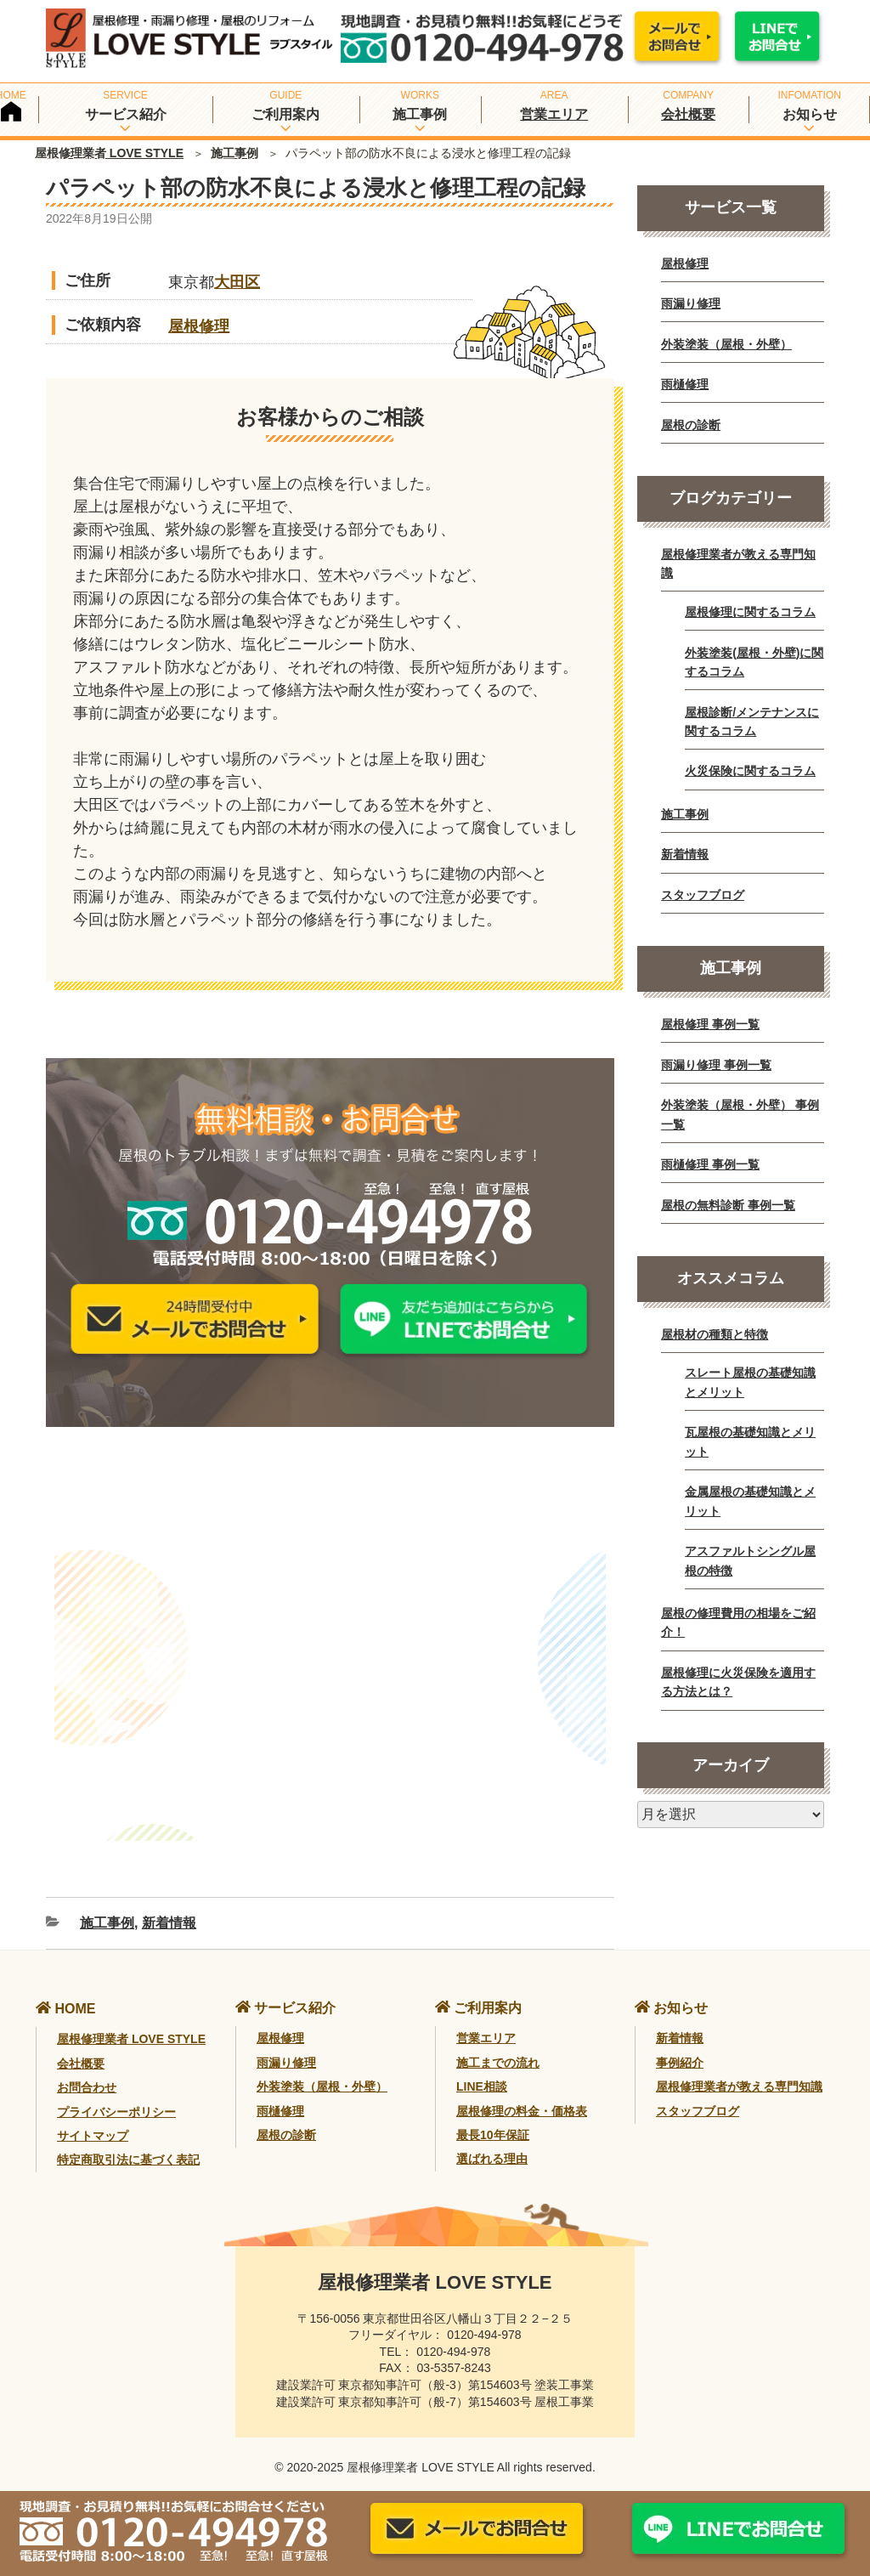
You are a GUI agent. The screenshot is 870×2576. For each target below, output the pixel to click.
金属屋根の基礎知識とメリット (750, 1501)
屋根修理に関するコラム (750, 612)
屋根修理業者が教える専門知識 (738, 563)
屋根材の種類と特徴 (714, 1334)
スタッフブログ (702, 895)
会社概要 (688, 114)
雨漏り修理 (690, 303)
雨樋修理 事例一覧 (710, 1164)
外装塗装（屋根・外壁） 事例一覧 (740, 1114)
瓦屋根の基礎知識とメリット (750, 1441)
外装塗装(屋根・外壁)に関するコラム (754, 662)
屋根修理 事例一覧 (710, 1024)
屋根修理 (198, 326)
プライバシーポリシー (116, 2096)
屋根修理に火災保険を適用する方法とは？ (738, 1682)
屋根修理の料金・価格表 (521, 2095)
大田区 (237, 282)
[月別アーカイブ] (730, 1814)
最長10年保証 (492, 2119)
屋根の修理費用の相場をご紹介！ (738, 1622)
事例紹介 (679, 2046)
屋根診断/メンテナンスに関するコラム (752, 721)
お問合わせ (86, 2072)
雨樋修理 (685, 384)
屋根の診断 (690, 425)
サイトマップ (92, 2119)
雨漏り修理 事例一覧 (716, 1065)
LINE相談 (481, 2071)
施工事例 (234, 153)
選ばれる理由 (492, 2143)
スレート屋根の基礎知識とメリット (750, 1382)
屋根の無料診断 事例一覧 (728, 1205)
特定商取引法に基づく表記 (128, 2144)
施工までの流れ (498, 2046)
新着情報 (169, 1907)
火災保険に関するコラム (750, 771)
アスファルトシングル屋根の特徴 (750, 1560)
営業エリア (554, 114)
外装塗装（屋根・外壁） (726, 344)
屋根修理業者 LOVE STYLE (109, 153)
